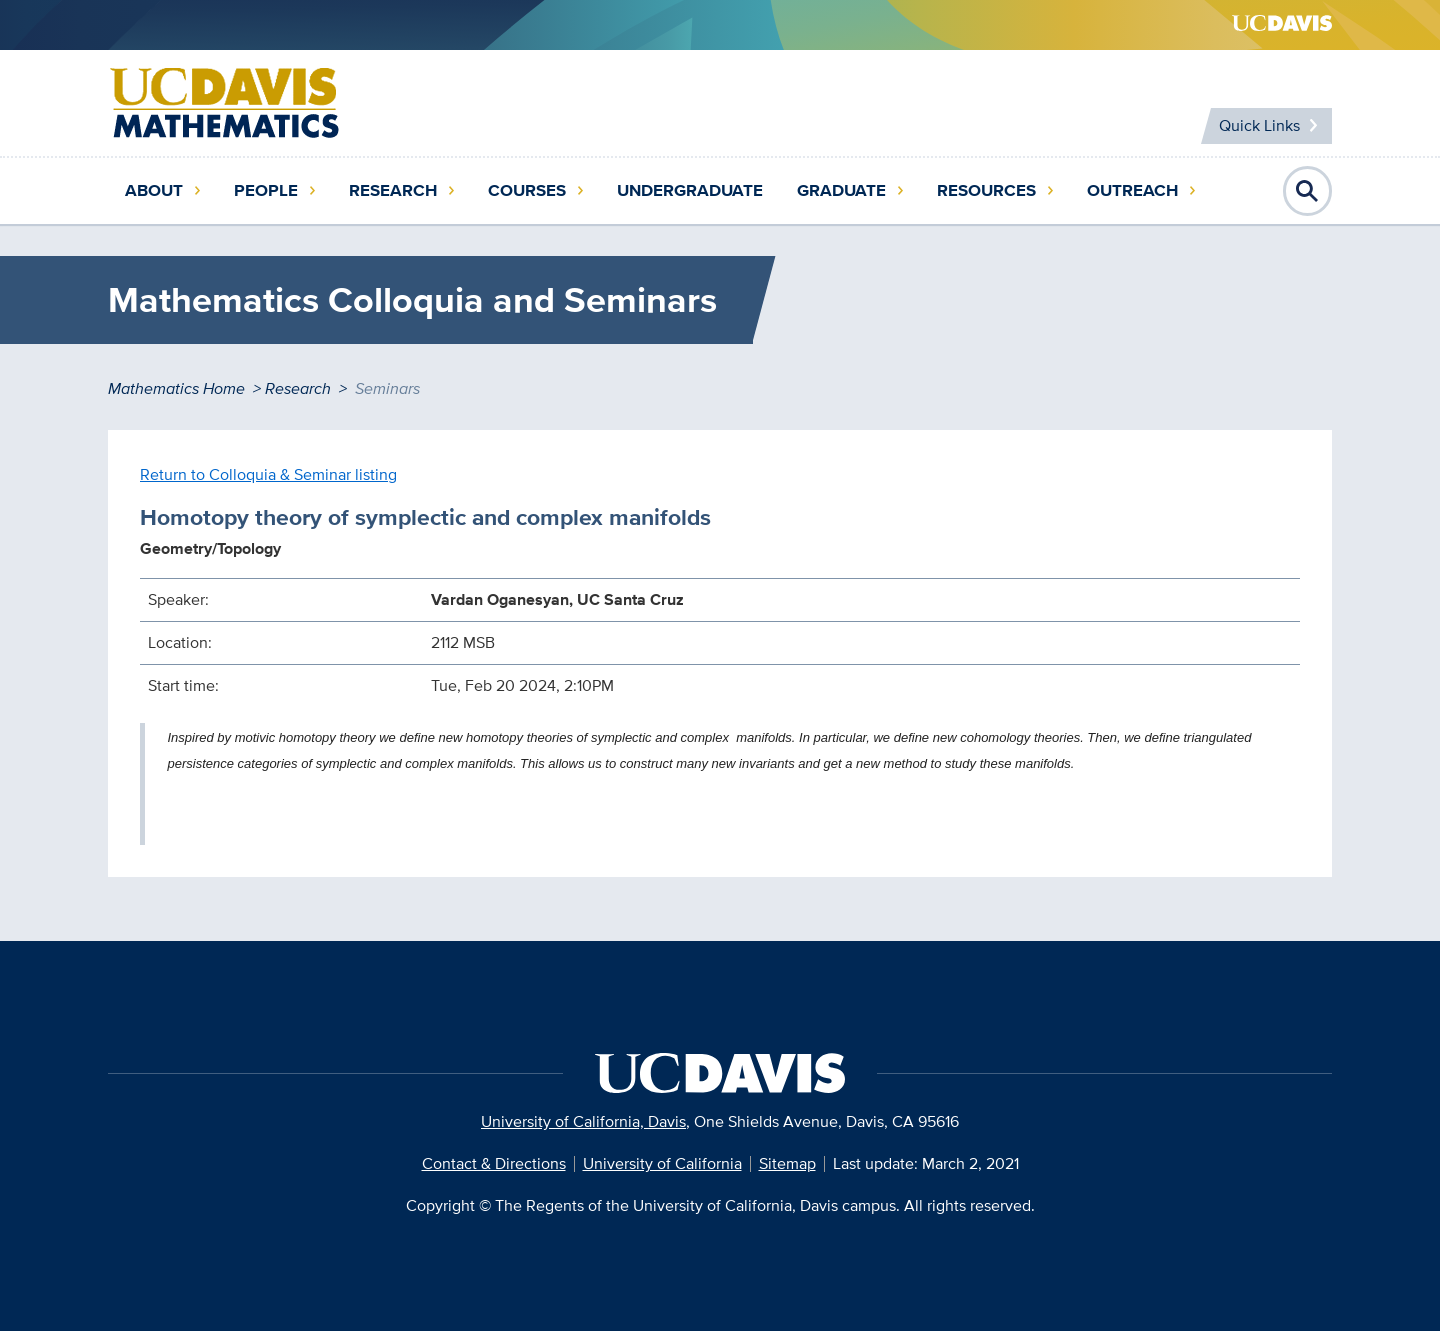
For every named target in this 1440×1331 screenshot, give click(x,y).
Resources (986, 190)
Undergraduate (690, 190)
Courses (527, 190)
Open (1308, 191)
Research (393, 190)
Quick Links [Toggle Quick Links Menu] (1259, 125)
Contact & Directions (494, 1163)
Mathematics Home (176, 388)
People (266, 190)
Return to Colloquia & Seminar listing (268, 474)
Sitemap (787, 1163)
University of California (662, 1163)
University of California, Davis (583, 1121)
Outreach (1132, 190)
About (154, 190)
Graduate (841, 190)
